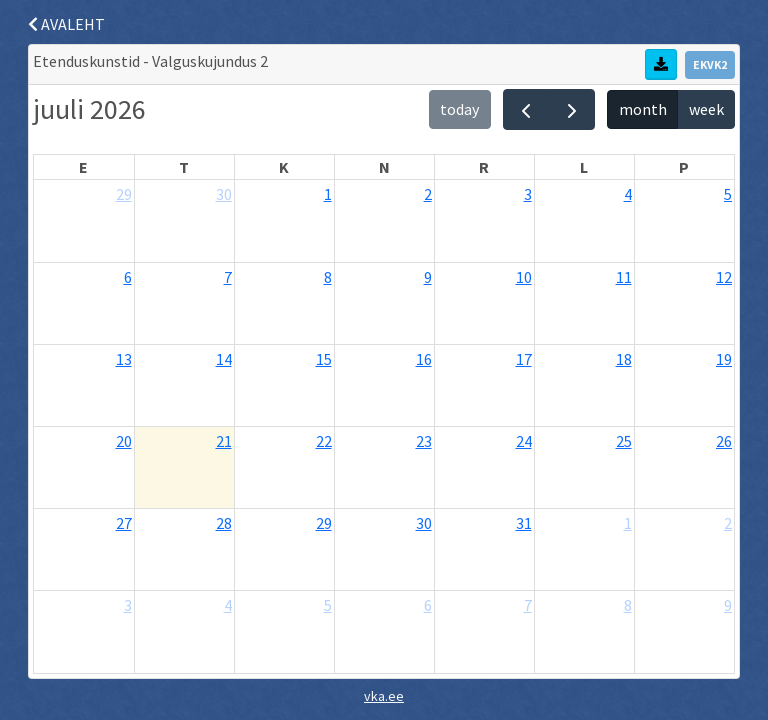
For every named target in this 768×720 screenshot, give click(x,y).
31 (524, 523)
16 (424, 359)
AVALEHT (66, 24)
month (643, 109)
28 (224, 523)
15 (324, 359)
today (459, 109)
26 (724, 441)
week (706, 109)
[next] (572, 109)
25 (624, 441)
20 (124, 441)
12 (724, 277)
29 (124, 194)
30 (224, 194)
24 (524, 441)
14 (224, 359)
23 (424, 441)
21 (224, 441)
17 (524, 359)
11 (624, 277)
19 (724, 359)
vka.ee (384, 696)
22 (324, 441)
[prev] (526, 109)
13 (124, 359)
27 (124, 523)
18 (624, 359)
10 (524, 277)
